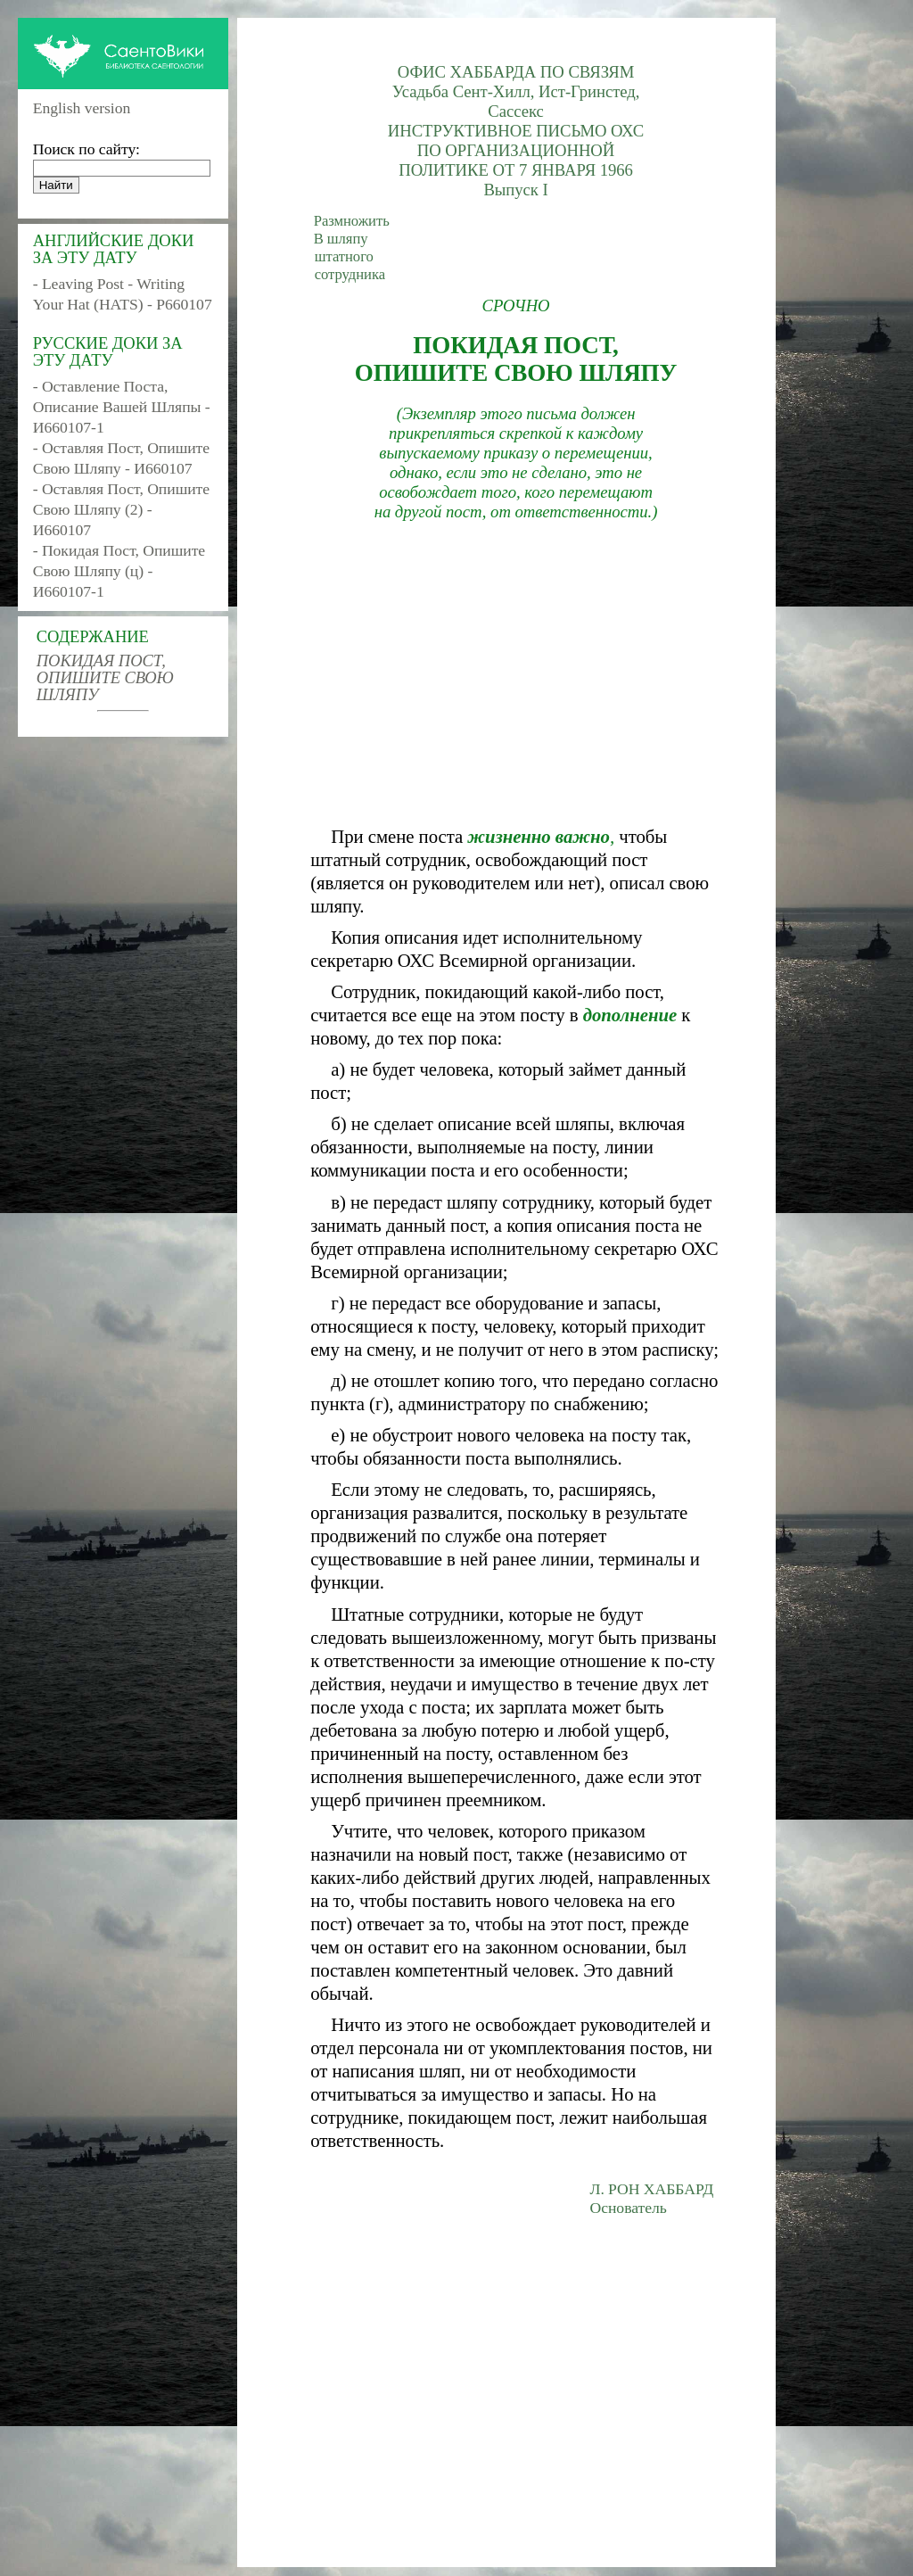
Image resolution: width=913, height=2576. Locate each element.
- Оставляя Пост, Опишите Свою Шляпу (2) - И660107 (121, 509)
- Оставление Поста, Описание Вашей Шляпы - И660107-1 (121, 406)
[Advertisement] (515, 673)
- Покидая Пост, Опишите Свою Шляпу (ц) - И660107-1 (119, 570)
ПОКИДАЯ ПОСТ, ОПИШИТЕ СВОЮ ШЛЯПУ (105, 677)
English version (82, 108)
